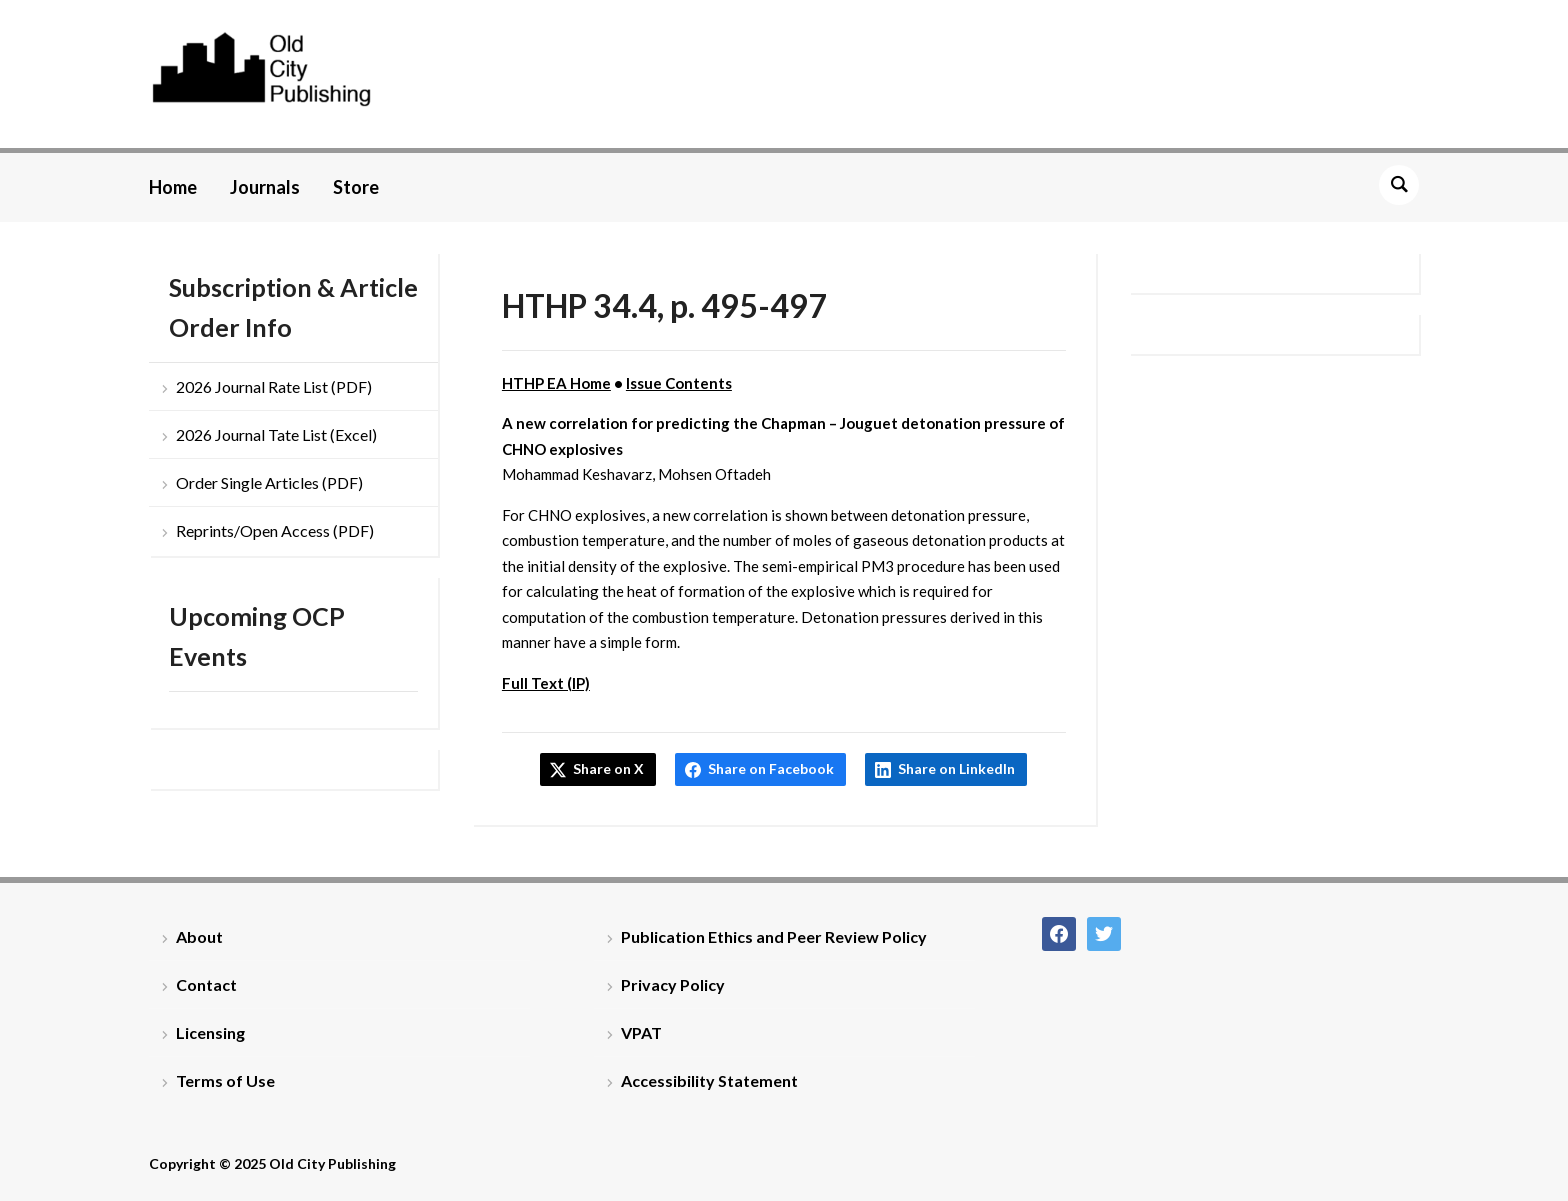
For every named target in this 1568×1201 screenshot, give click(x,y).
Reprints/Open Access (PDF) (275, 530)
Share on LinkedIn (956, 768)
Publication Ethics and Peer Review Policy (774, 936)
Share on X (608, 768)
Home (173, 187)
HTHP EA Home (556, 383)
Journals (265, 187)
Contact (206, 984)
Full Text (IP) (546, 683)
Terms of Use (225, 1080)
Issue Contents (679, 383)
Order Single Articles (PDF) (269, 482)
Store (356, 187)
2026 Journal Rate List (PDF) (274, 386)
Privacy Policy (673, 984)
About (199, 936)
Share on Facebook (771, 768)
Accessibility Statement (709, 1080)
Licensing (210, 1032)
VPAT (641, 1032)
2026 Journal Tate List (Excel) (276, 434)
